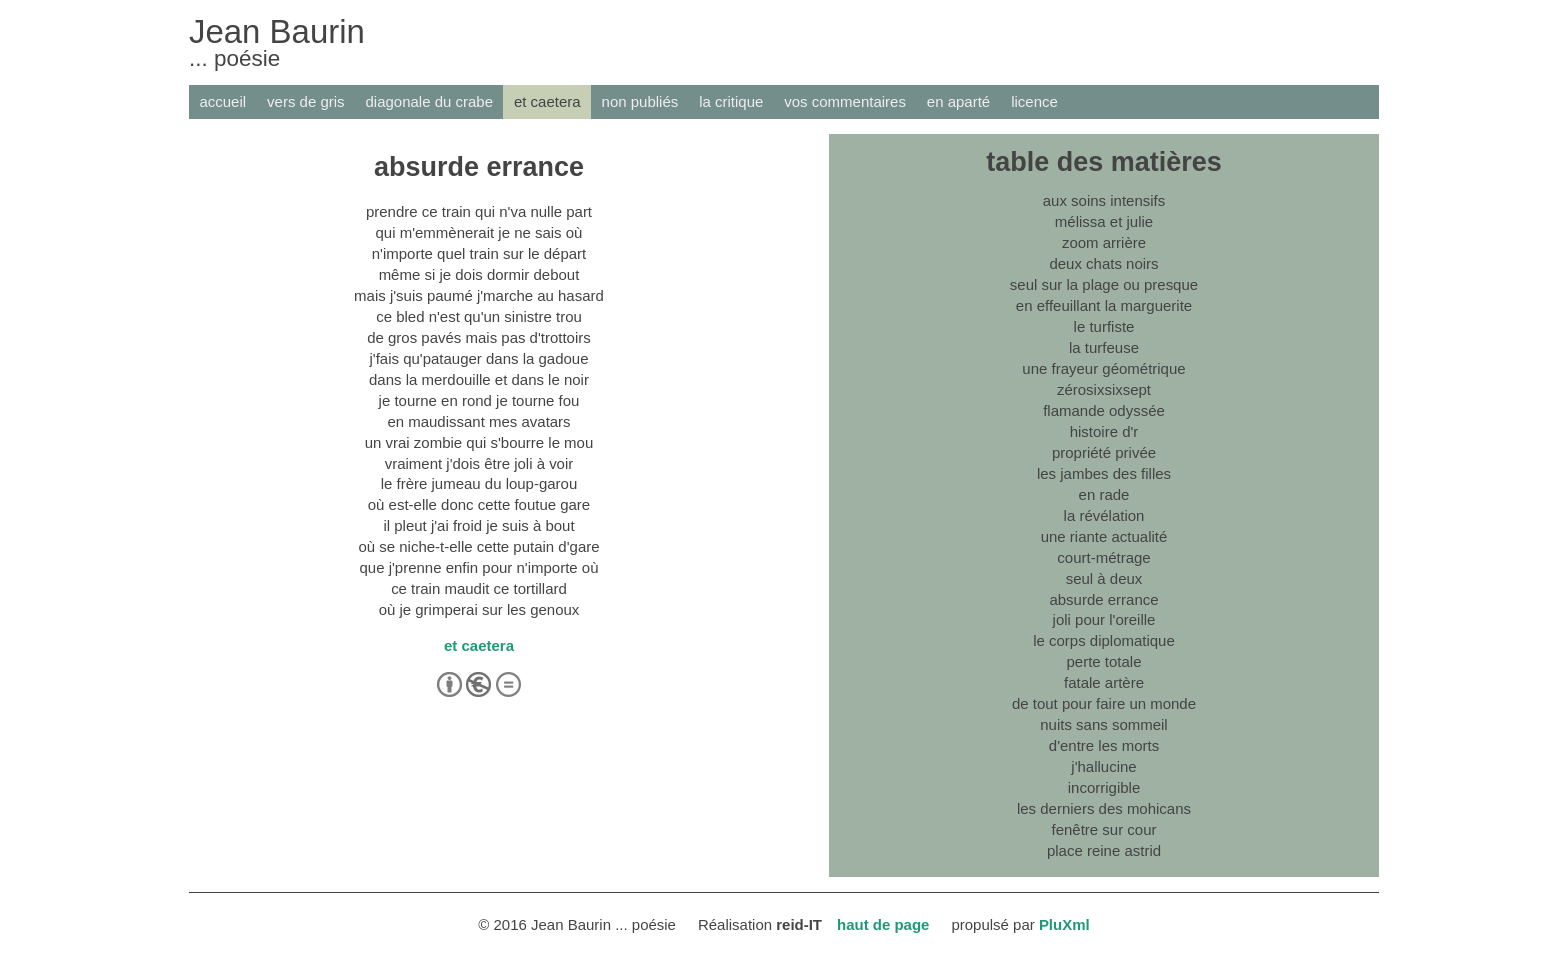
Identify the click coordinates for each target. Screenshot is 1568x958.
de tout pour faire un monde (1104, 703)
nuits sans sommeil (1103, 724)
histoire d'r (1104, 431)
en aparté (958, 101)
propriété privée (1104, 452)
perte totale (1104, 661)
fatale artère (1104, 682)
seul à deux (1104, 578)
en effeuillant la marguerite (1104, 305)
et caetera (547, 101)
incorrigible (1104, 787)
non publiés (640, 101)
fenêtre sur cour (1104, 829)
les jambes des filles (1104, 473)
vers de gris (305, 101)
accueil (222, 101)
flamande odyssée (1104, 410)
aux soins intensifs (1104, 200)
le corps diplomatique (1104, 640)
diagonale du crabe (429, 101)
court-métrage (1103, 557)
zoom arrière (1104, 242)
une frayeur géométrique (1103, 368)
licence (1034, 101)
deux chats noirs (1103, 263)
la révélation (1104, 515)
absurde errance (1103, 599)
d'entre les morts (1104, 745)
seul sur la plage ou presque (1104, 284)
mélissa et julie (1104, 221)
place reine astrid (1104, 850)
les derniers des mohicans (1104, 808)
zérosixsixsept (1104, 389)
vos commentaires (845, 101)
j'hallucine (1103, 766)
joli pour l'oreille (1104, 619)
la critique (731, 101)
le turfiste (1104, 326)
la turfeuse (1104, 347)
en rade (1104, 494)
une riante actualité (1104, 536)
